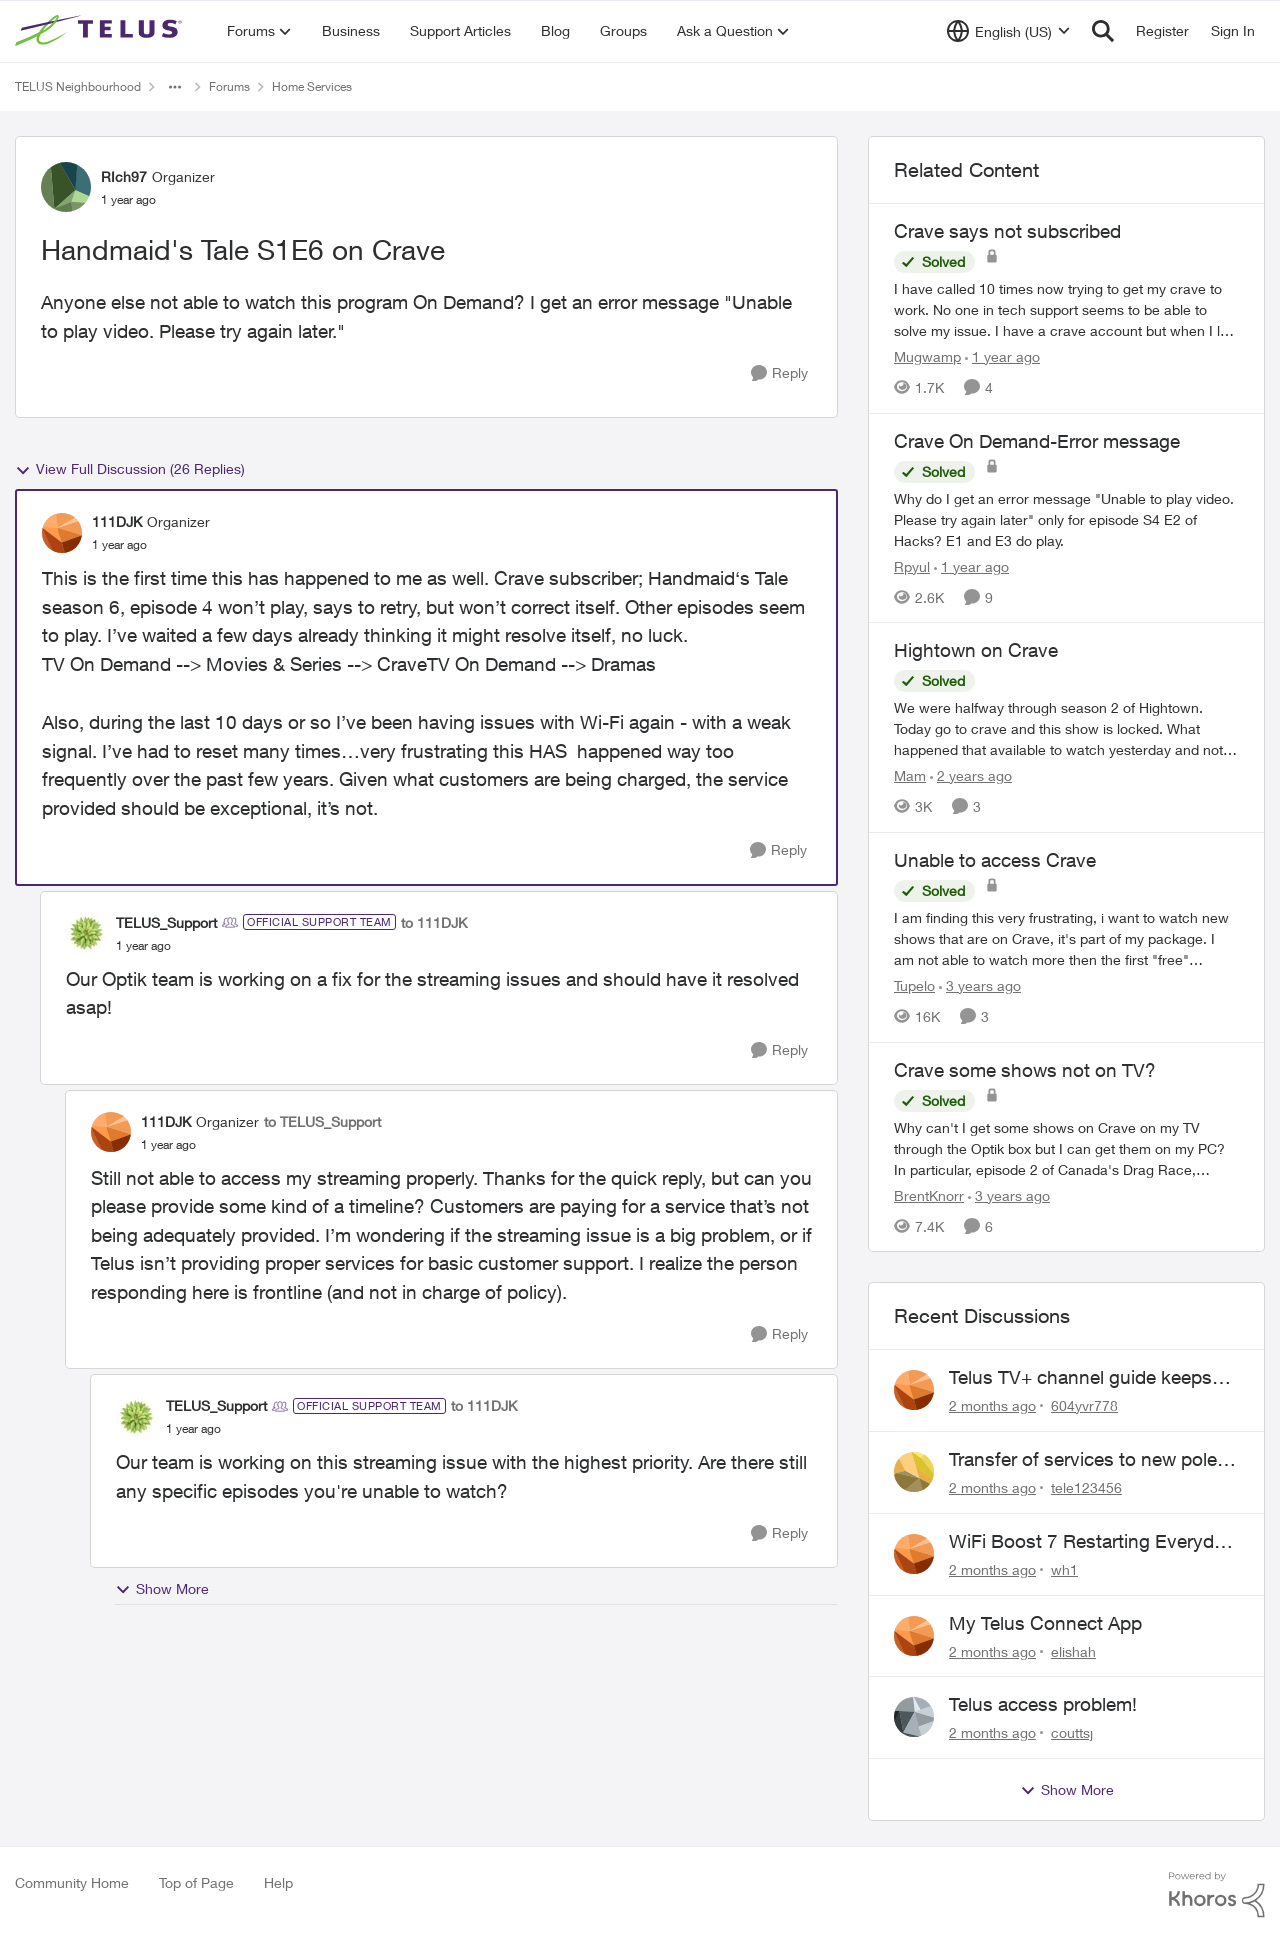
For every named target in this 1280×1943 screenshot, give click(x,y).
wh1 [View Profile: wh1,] (1064, 1569)
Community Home (72, 1882)
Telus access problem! (1043, 1704)
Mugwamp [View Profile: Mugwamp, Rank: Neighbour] (927, 356)
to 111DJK (434, 922)
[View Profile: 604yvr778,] (914, 1390)
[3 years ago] (980, 985)
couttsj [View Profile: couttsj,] (1072, 1732)
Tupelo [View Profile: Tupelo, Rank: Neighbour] (914, 985)
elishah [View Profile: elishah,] (1073, 1650)
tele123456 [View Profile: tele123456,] (1086, 1487)
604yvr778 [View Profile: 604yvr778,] (1084, 1405)
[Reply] (779, 373)
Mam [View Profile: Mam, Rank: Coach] (910, 775)
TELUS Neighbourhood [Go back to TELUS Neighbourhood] (78, 86)
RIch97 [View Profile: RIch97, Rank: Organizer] (124, 176)
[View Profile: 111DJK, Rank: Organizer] (62, 533)
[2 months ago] (992, 1405)
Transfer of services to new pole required (1083, 1460)
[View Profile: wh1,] (914, 1554)
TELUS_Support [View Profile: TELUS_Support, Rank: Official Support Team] (166, 922)
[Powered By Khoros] (1217, 1895)
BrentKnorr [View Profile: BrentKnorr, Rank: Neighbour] (929, 1194)
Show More (162, 1589)
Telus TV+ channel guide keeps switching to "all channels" (1080, 1378)
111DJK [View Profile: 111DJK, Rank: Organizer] (117, 521)
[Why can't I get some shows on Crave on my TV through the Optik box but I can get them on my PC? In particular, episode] (1066, 1147)
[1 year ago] (1002, 356)
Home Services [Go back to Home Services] (312, 86)
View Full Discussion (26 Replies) (130, 469)
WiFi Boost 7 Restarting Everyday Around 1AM (1091, 1542)
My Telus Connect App (1045, 1623)
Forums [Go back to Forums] (229, 86)
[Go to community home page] (101, 31)
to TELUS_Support (322, 1121)
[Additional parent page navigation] (175, 87)
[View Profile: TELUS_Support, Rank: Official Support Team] (86, 933)
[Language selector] (1008, 31)
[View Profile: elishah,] (914, 1636)
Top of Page (196, 1882)
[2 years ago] (971, 775)
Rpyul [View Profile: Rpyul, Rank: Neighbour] (912, 565)
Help (278, 1882)
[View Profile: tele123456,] (914, 1472)
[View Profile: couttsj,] (914, 1717)
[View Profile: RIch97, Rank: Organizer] (66, 187)
